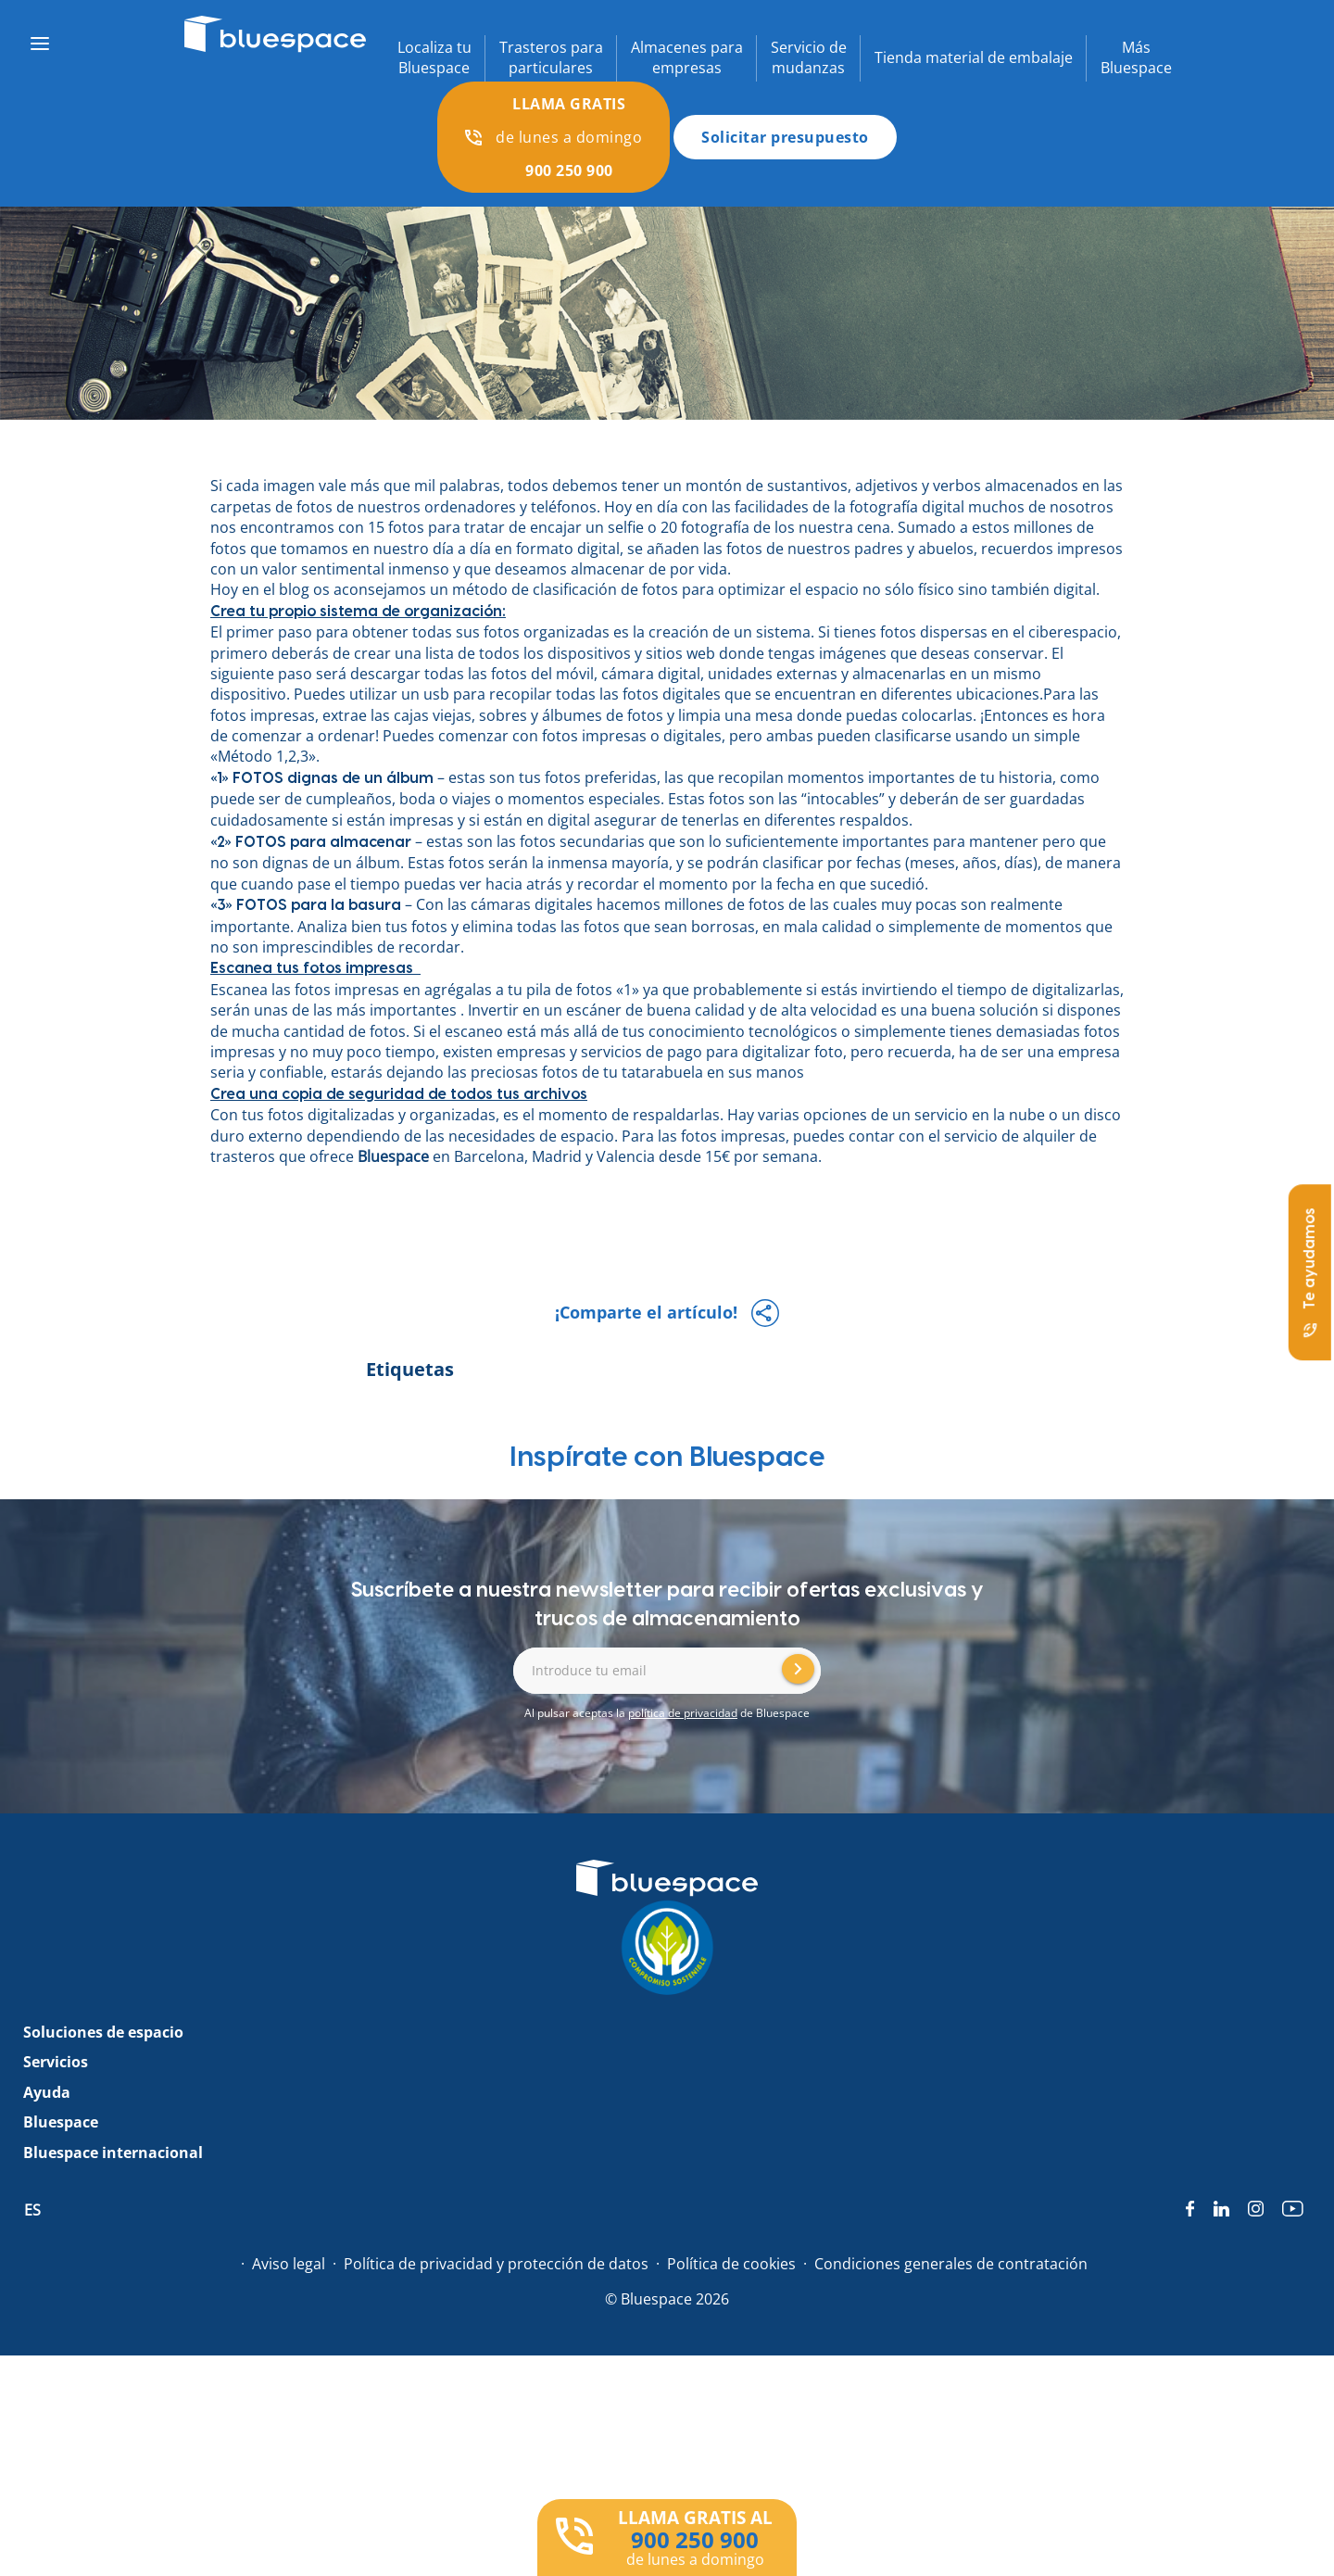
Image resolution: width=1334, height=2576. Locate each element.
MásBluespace (1136, 57)
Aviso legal (288, 2264)
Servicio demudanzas (809, 57)
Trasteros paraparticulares (551, 57)
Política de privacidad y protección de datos (496, 2264)
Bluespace (395, 1156)
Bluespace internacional (113, 2152)
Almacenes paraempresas (687, 57)
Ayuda (46, 2092)
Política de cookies (731, 2264)
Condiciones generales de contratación (951, 2264)
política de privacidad (682, 1713)
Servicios (55, 2062)
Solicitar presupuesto (785, 137)
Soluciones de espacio (103, 2032)
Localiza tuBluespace (434, 57)
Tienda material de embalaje (974, 57)
